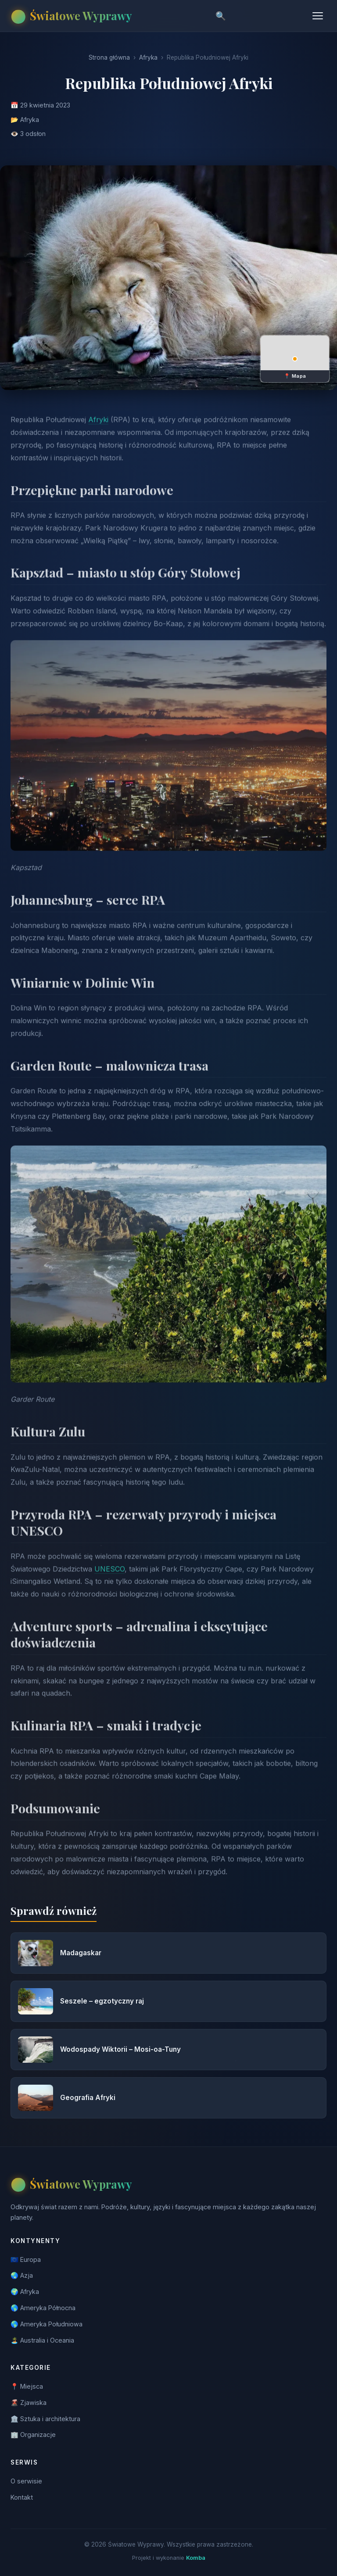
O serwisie (26, 2481)
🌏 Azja (22, 2275)
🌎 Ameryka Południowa (46, 2324)
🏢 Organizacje (33, 2434)
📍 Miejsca (27, 2386)
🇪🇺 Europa (26, 2259)
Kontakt (22, 2497)
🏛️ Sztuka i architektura (45, 2418)
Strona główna (109, 57)
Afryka (148, 57)
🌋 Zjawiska (29, 2402)
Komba (195, 2558)
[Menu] (317, 16)
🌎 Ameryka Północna (43, 2307)
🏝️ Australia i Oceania (42, 2340)
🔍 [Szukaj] (220, 16)
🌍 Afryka (25, 2291)
